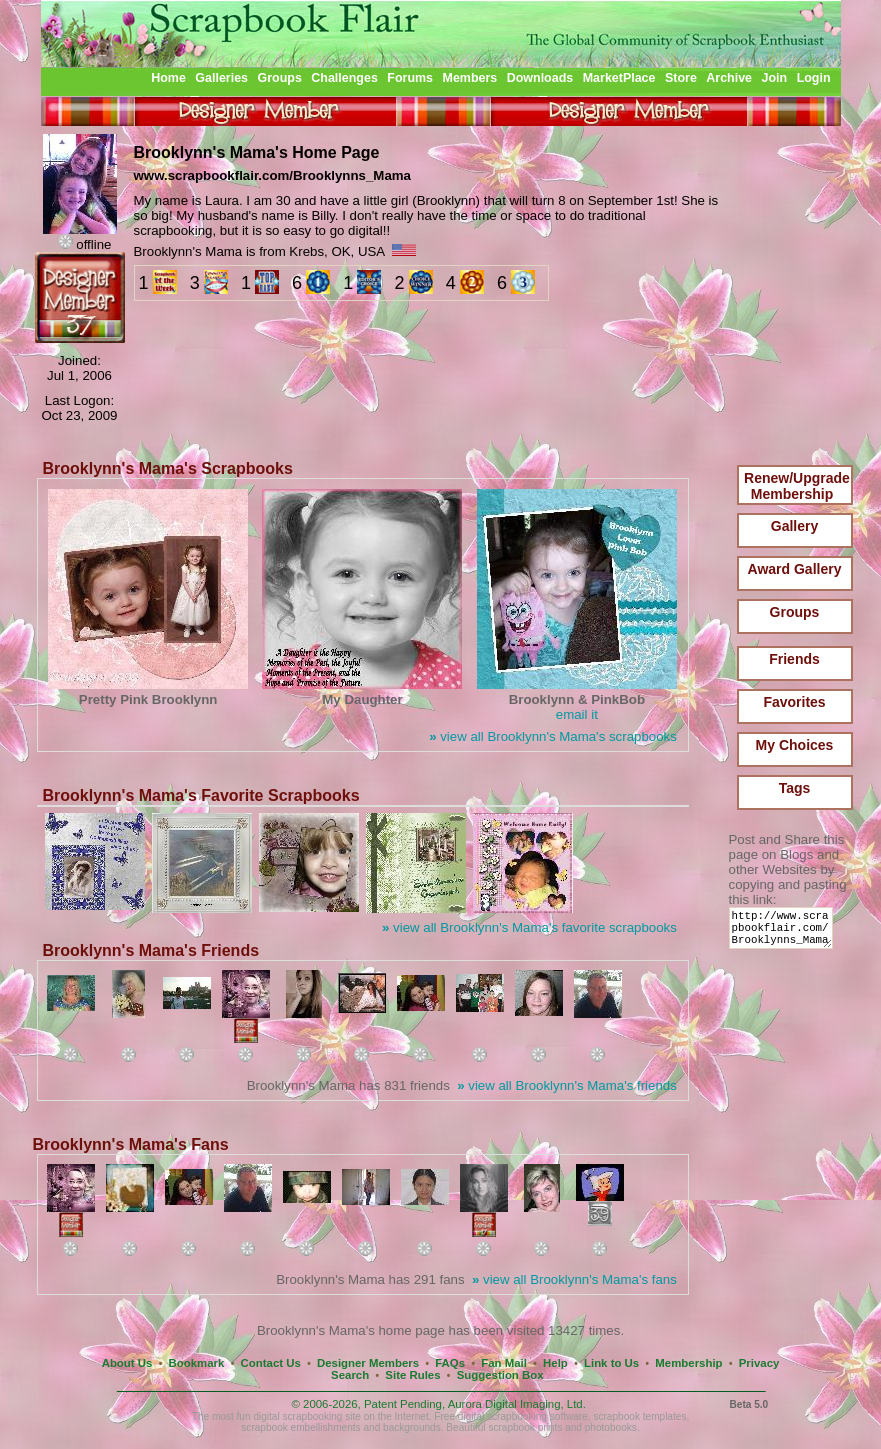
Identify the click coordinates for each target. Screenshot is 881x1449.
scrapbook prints (525, 1427)
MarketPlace (619, 78)
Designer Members (368, 1363)
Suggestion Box (500, 1375)
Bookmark (197, 1363)
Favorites (794, 702)
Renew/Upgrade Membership (797, 486)
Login (814, 78)
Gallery (794, 526)
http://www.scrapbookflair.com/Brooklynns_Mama (784, 932)
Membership (688, 1363)
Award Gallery (795, 569)
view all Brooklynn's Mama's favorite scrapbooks (529, 927)
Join (775, 78)
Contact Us (271, 1363)
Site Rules (412, 1375)
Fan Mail (504, 1363)
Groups (279, 78)
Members (470, 78)
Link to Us (611, 1363)
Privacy (759, 1363)
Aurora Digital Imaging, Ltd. (517, 1404)
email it (577, 714)
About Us (127, 1363)
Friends (794, 659)
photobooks (611, 1427)
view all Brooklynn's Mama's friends (567, 1085)
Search (350, 1375)
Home (168, 78)
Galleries (221, 78)
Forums (410, 78)
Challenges (344, 78)
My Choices (795, 745)
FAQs (450, 1363)
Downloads (540, 78)
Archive (729, 78)
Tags (795, 788)
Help (555, 1363)
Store (681, 78)
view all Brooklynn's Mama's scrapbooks (553, 736)
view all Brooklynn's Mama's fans (574, 1279)
